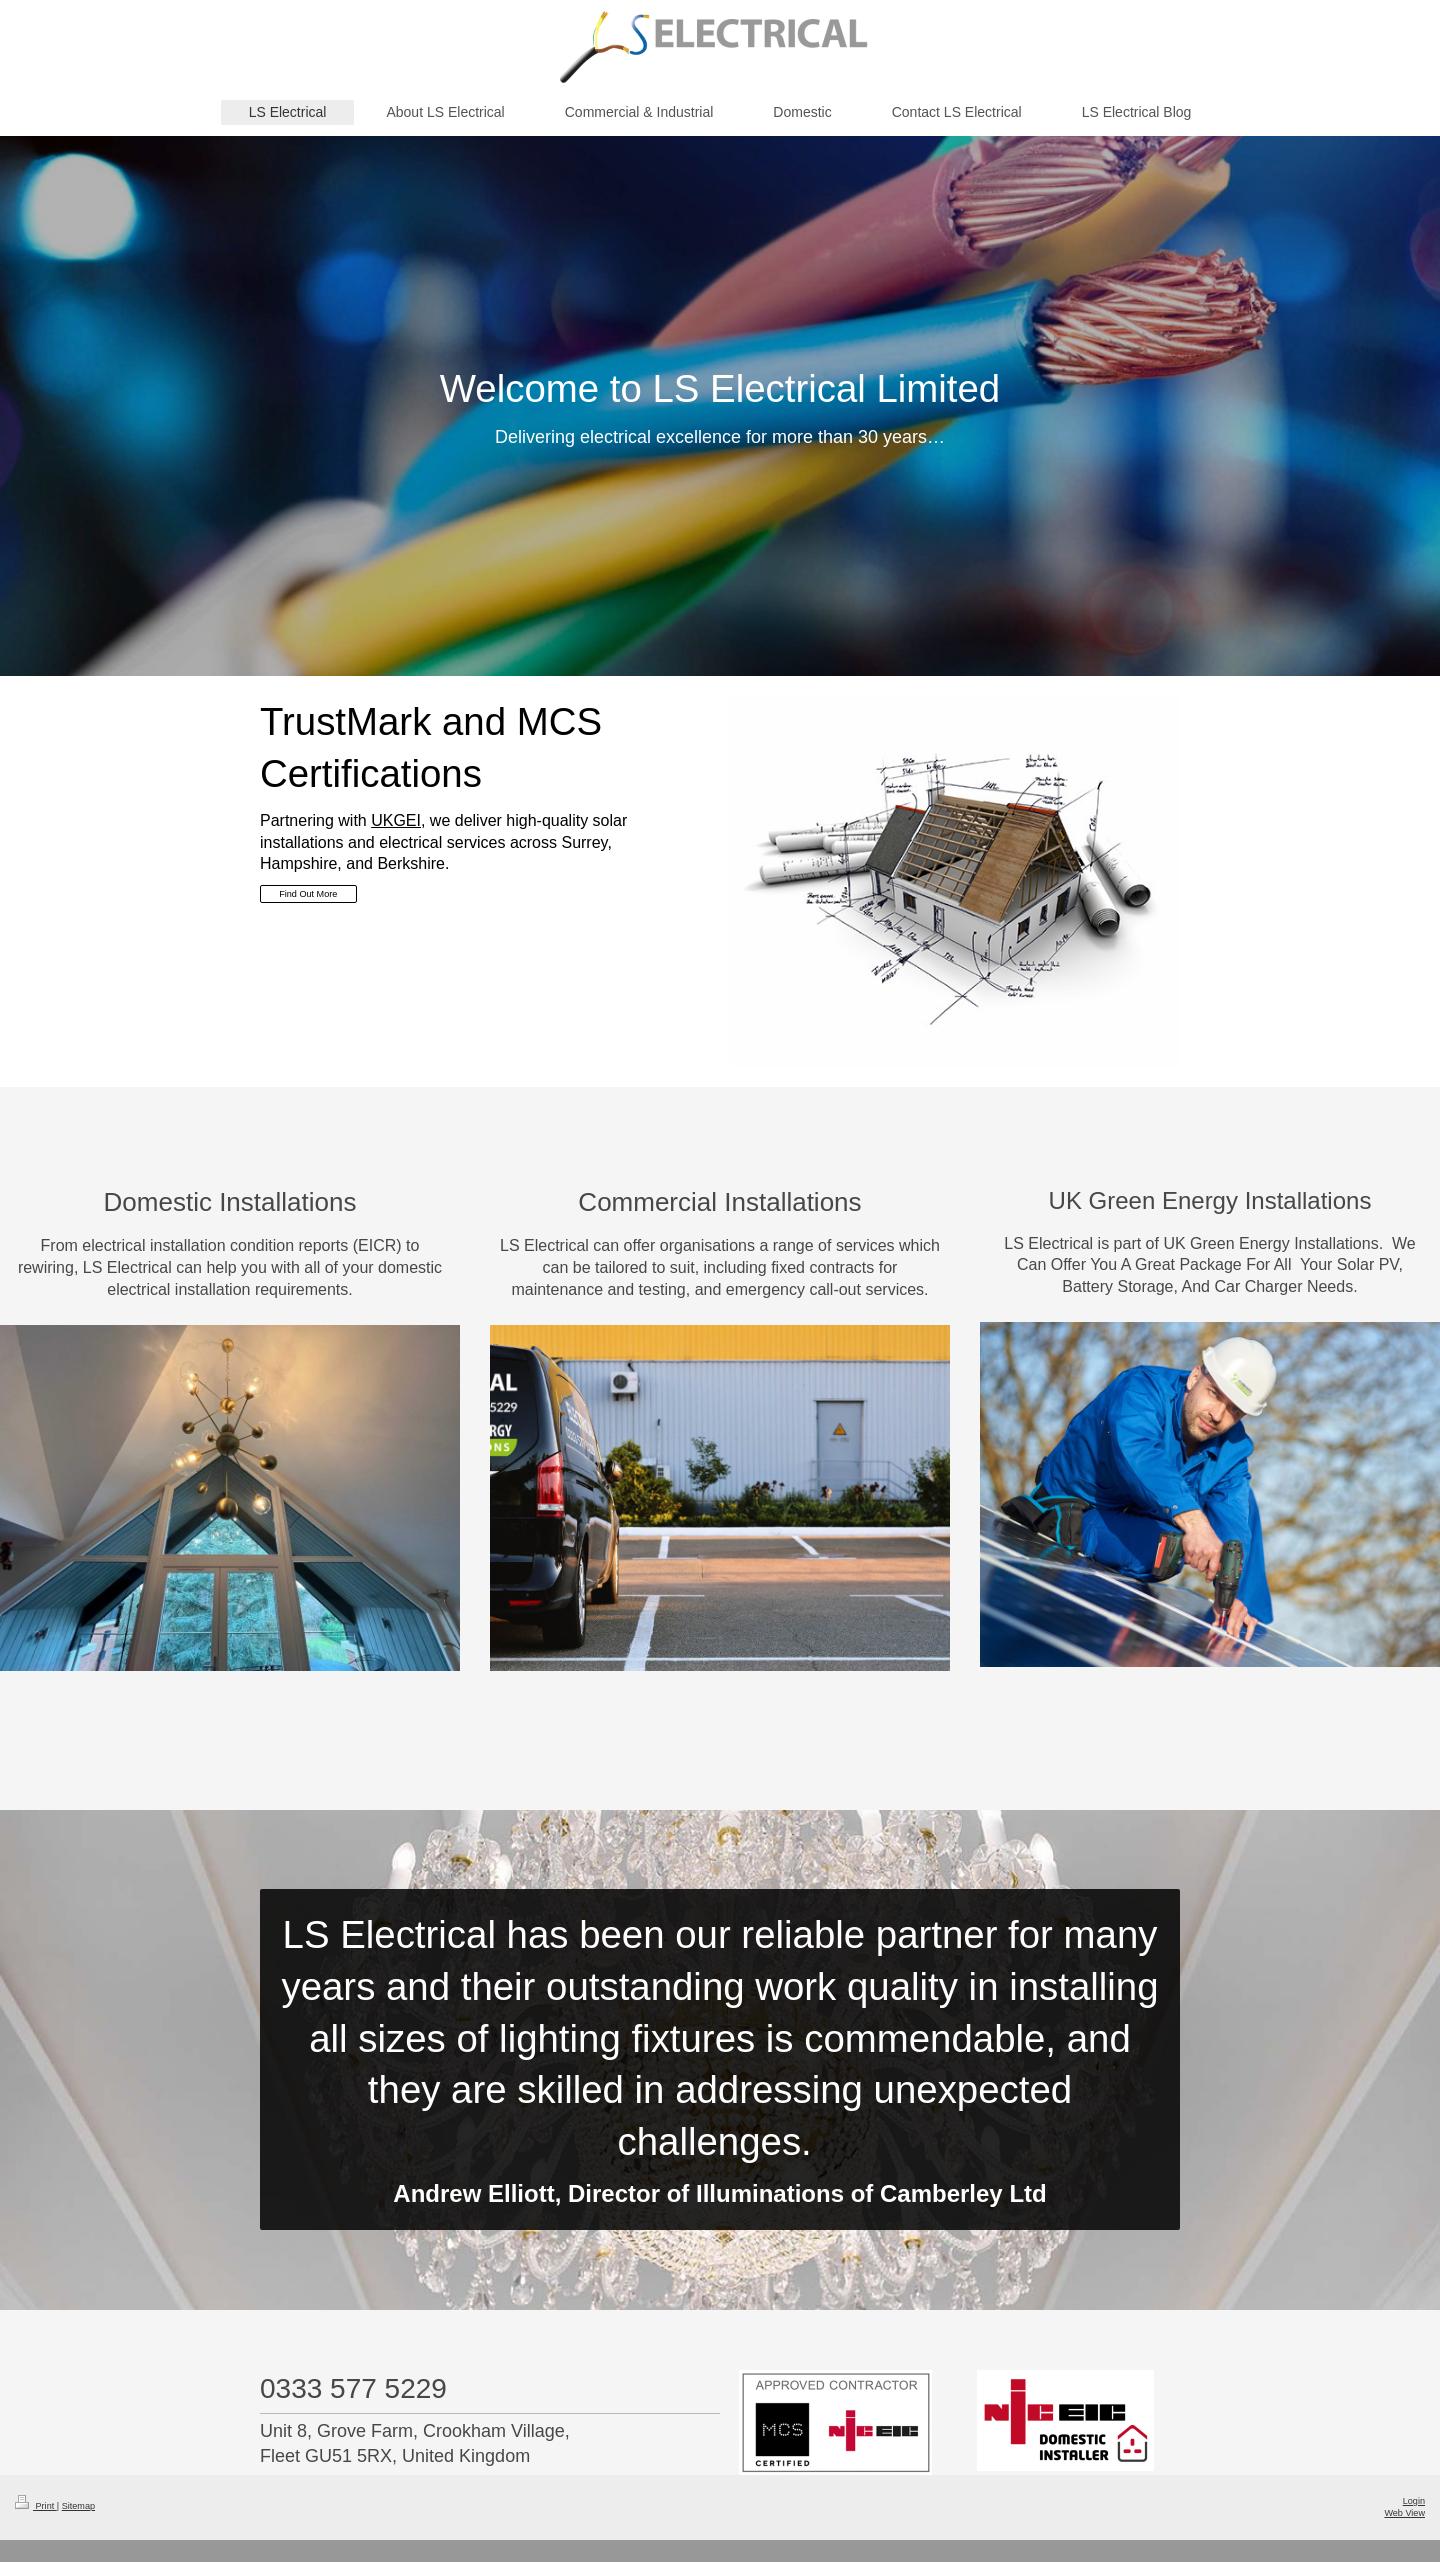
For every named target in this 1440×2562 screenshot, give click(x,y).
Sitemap (78, 2506)
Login (1414, 2501)
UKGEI (396, 820)
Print (36, 2506)
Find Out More (308, 894)
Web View (1404, 2513)
